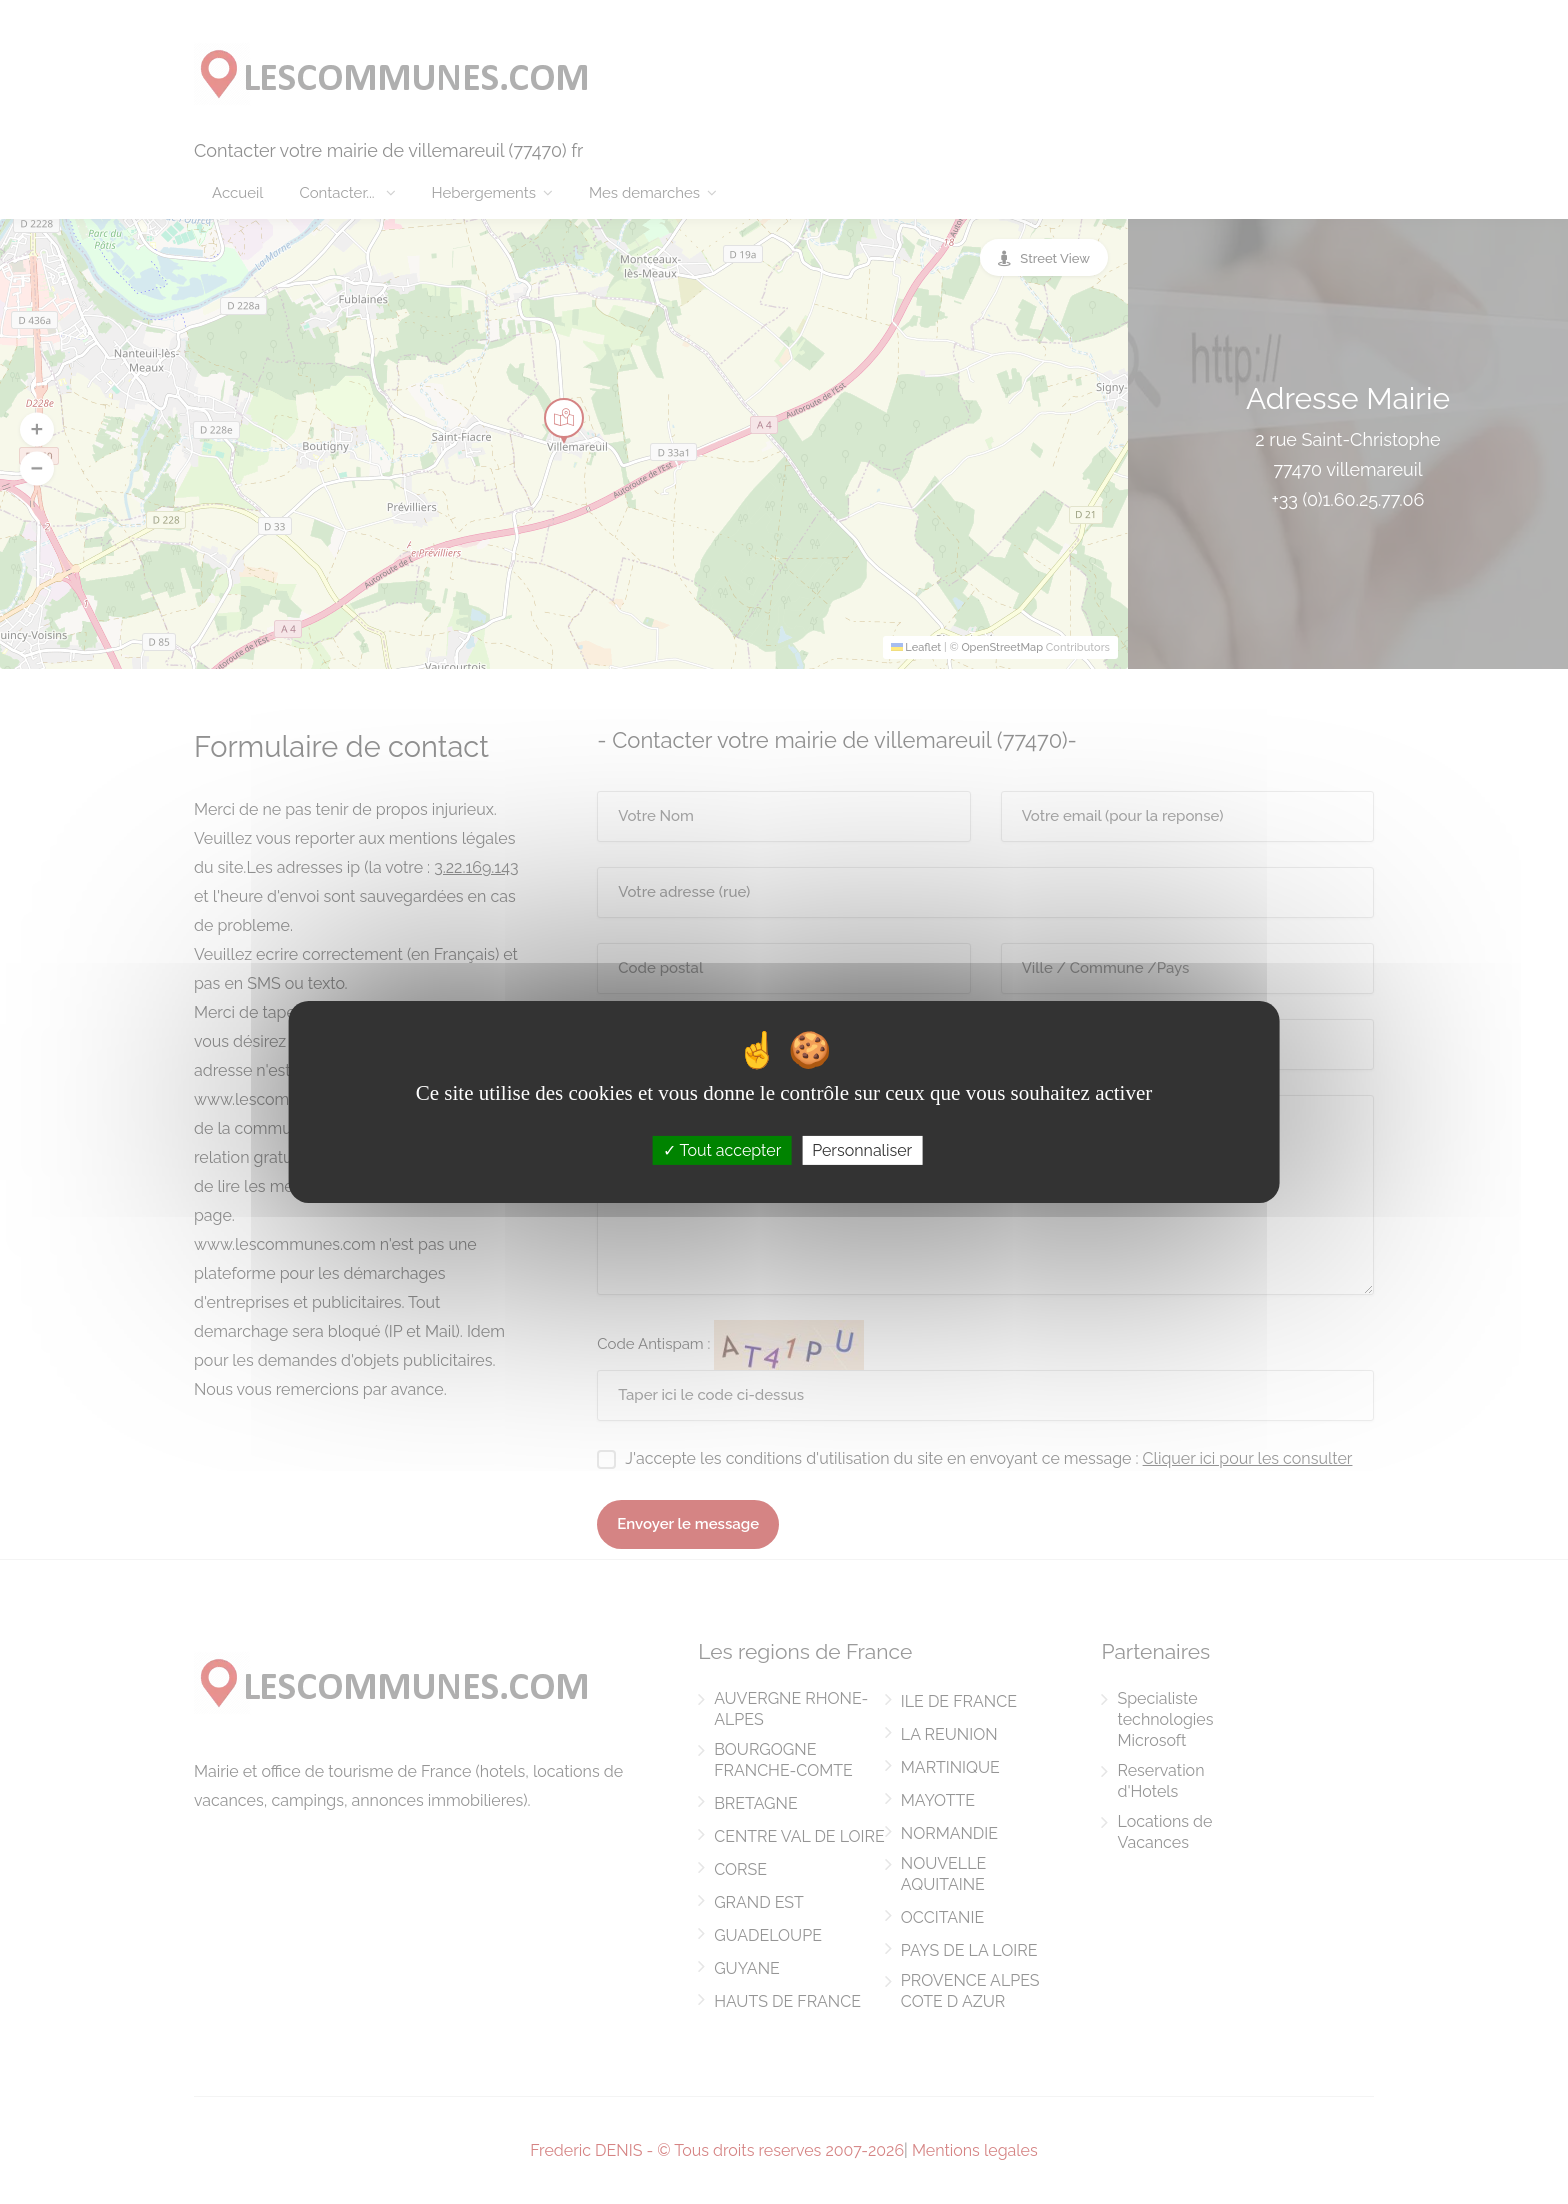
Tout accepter (722, 1150)
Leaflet (916, 647)
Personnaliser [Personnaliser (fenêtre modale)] (862, 1150)
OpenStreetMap (1002, 647)
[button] (37, 429)
